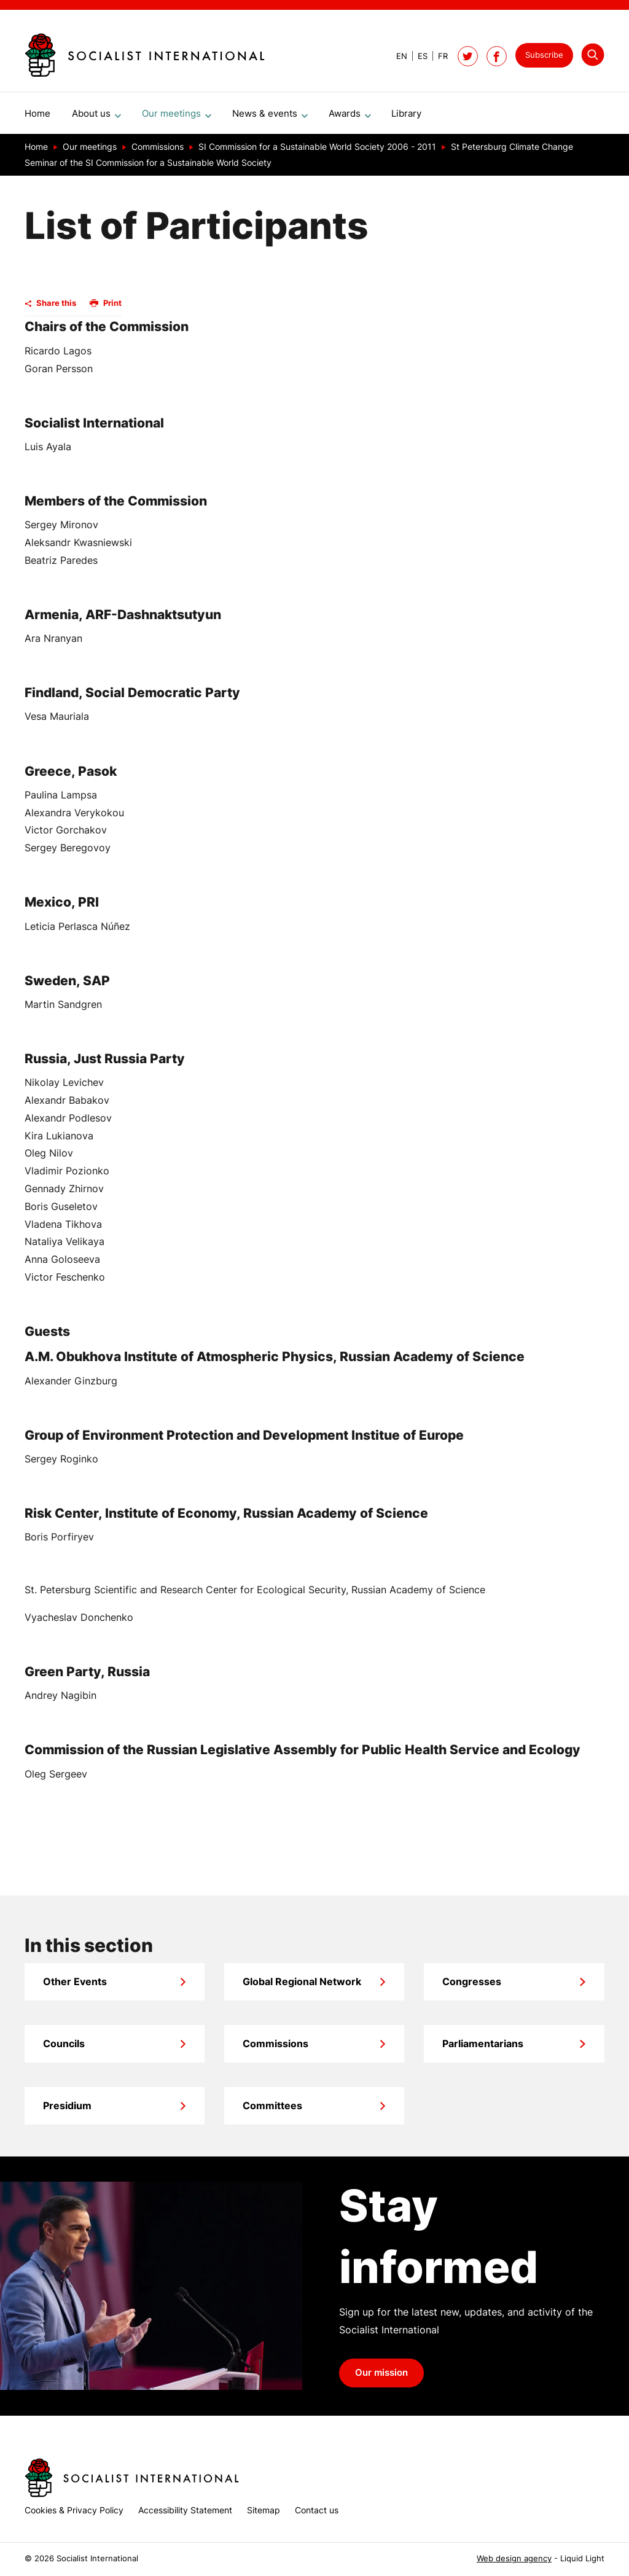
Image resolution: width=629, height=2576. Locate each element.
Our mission (381, 2377)
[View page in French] (438, 56)
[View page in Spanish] (417, 56)
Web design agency (514, 2558)
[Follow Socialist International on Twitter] (468, 56)
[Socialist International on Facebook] (496, 56)
